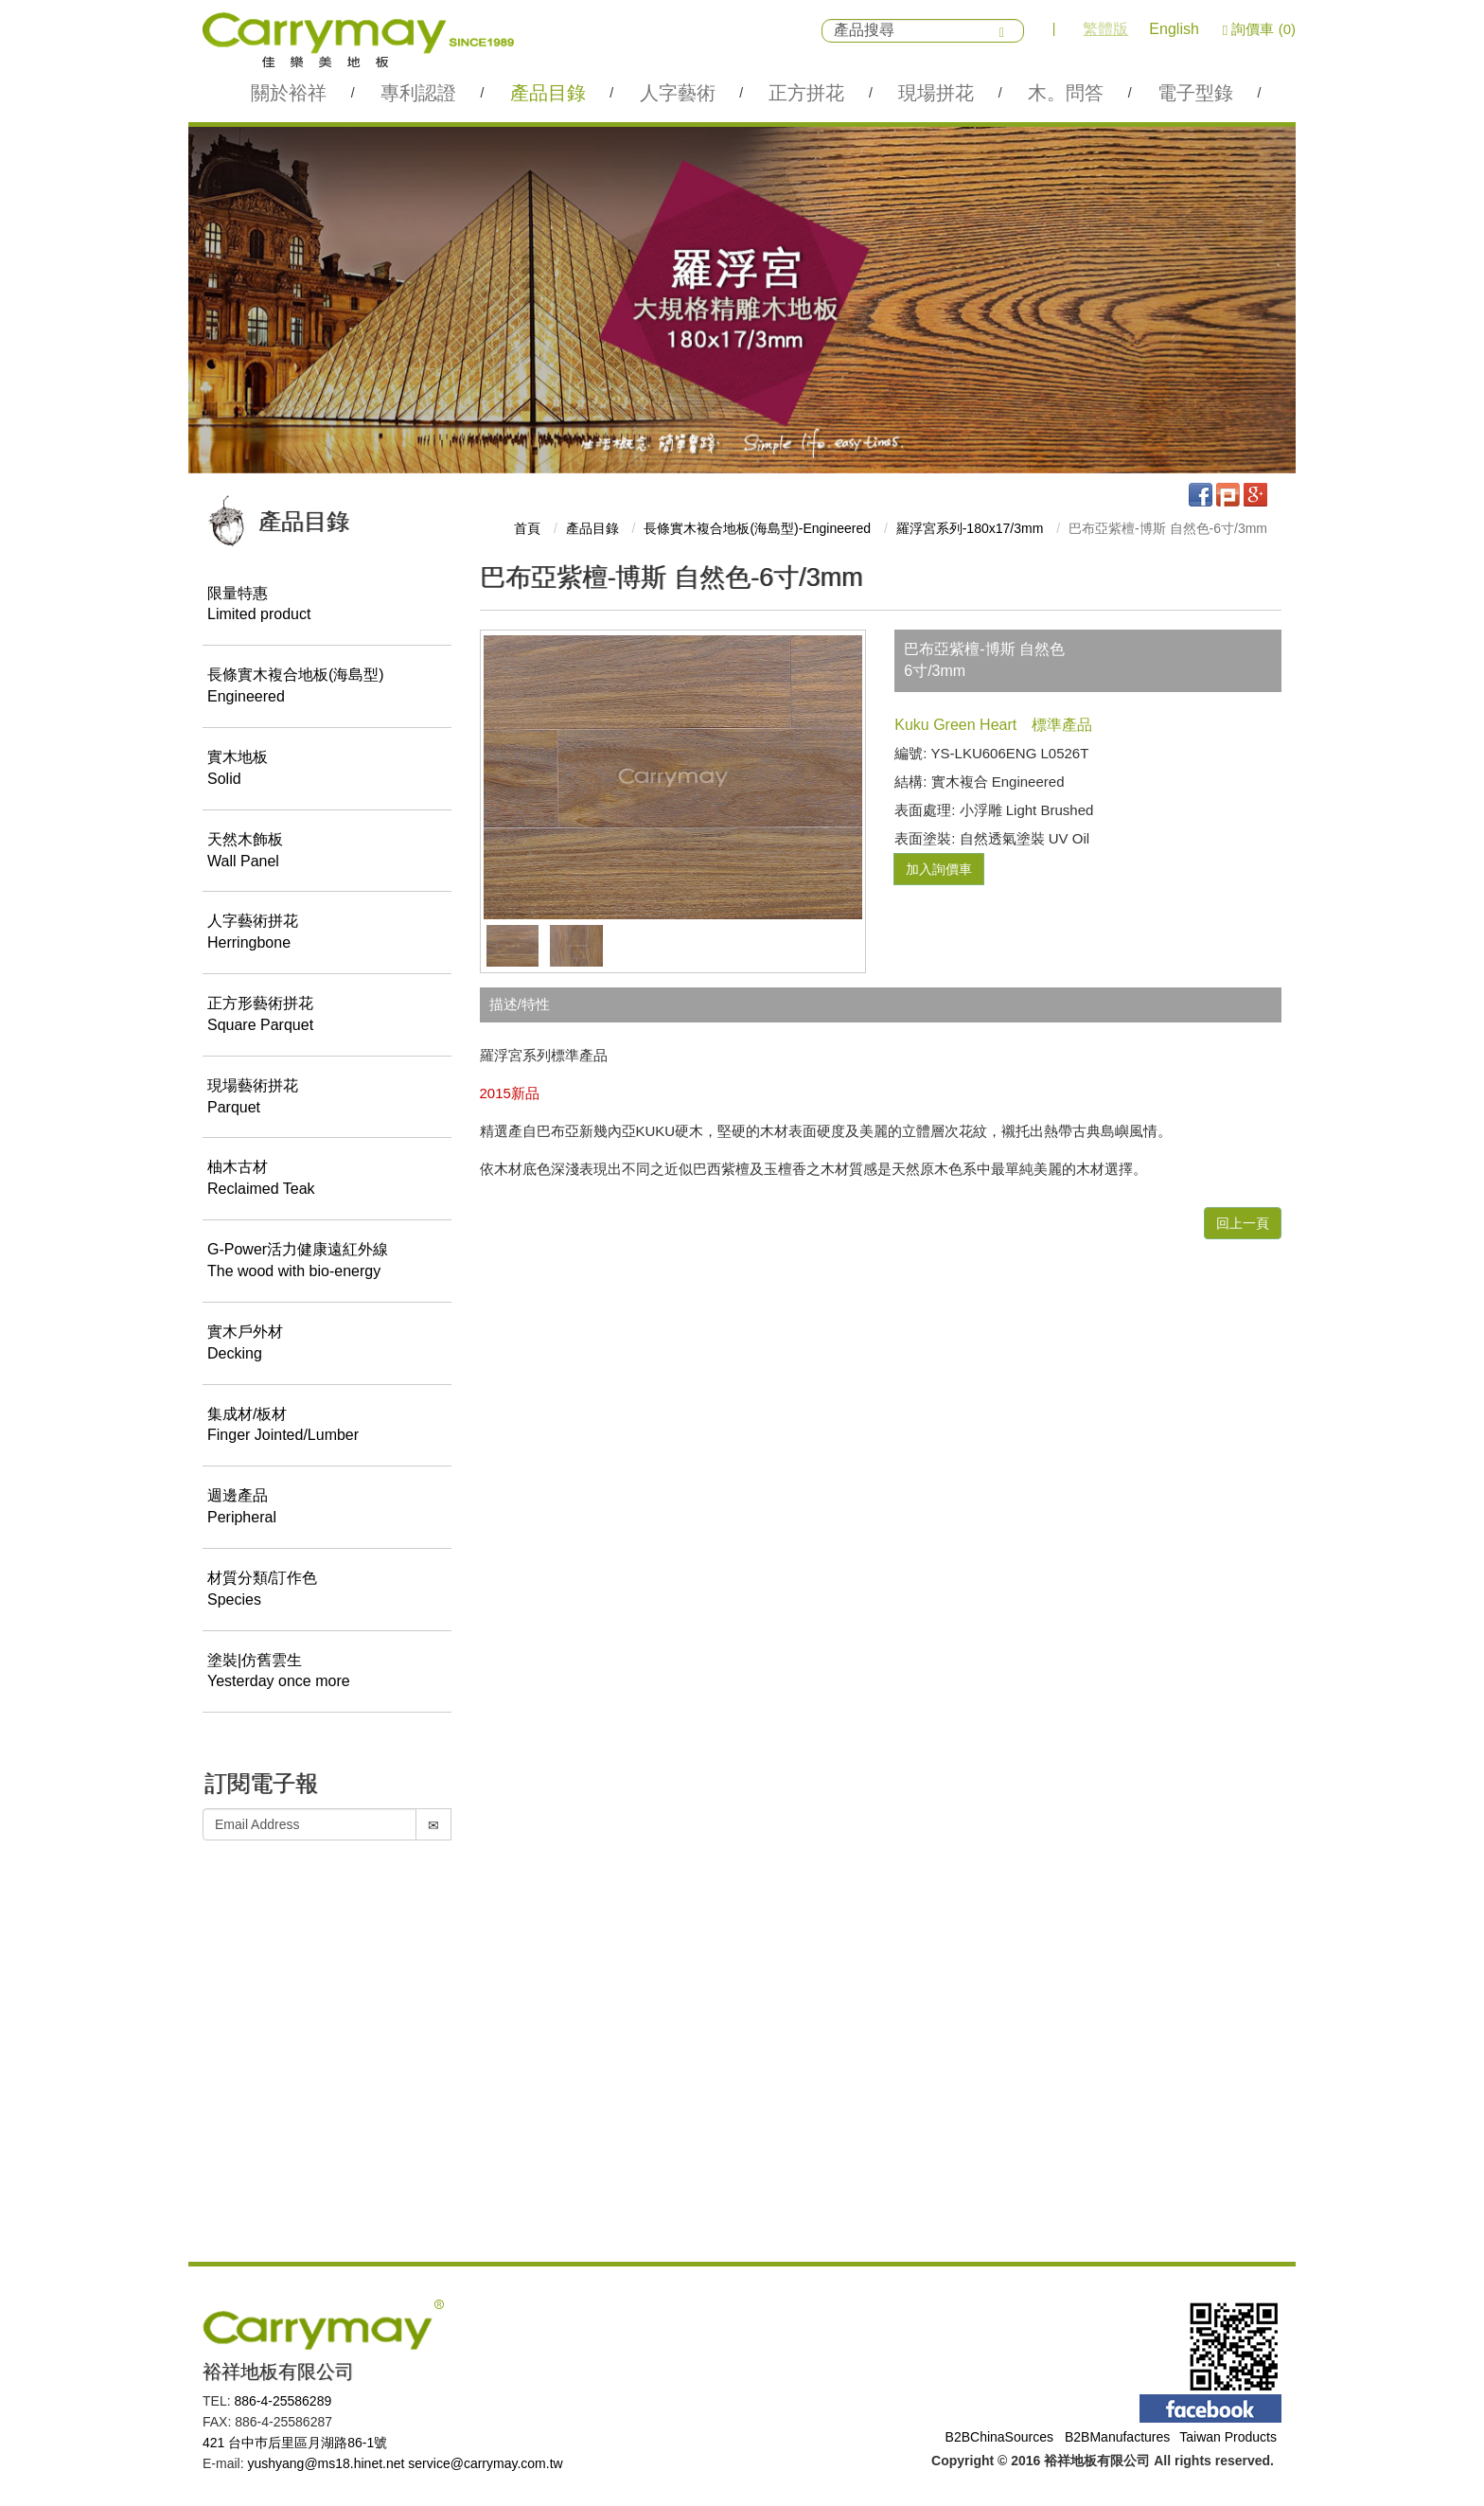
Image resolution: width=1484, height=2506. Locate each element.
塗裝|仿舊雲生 (327, 1673)
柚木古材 (327, 1180)
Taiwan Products (1228, 2436)
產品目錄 (548, 92)
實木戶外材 (327, 1344)
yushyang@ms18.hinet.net (325, 2463)
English (1173, 29)
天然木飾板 (327, 852)
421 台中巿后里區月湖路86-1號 (295, 2442)
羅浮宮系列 (970, 528)
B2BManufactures (1117, 2436)
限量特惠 (327, 606)
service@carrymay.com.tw (485, 2463)
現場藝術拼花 (327, 1098)
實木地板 (327, 770)
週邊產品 (327, 1509)
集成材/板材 (327, 1427)
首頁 (527, 528)
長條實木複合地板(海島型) (327, 688)
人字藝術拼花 (327, 934)
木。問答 (1066, 92)
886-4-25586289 (282, 2400)
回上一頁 (1242, 1223)
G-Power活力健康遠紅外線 (327, 1263)
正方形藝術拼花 (327, 1016)
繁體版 (1105, 29)
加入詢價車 (939, 869)
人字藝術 (678, 92)
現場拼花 (936, 92)
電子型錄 (1195, 92)
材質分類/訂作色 (327, 1590)
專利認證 (418, 92)
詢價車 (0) (1259, 29)
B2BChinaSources (999, 2436)
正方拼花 (806, 92)
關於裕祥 (289, 92)
